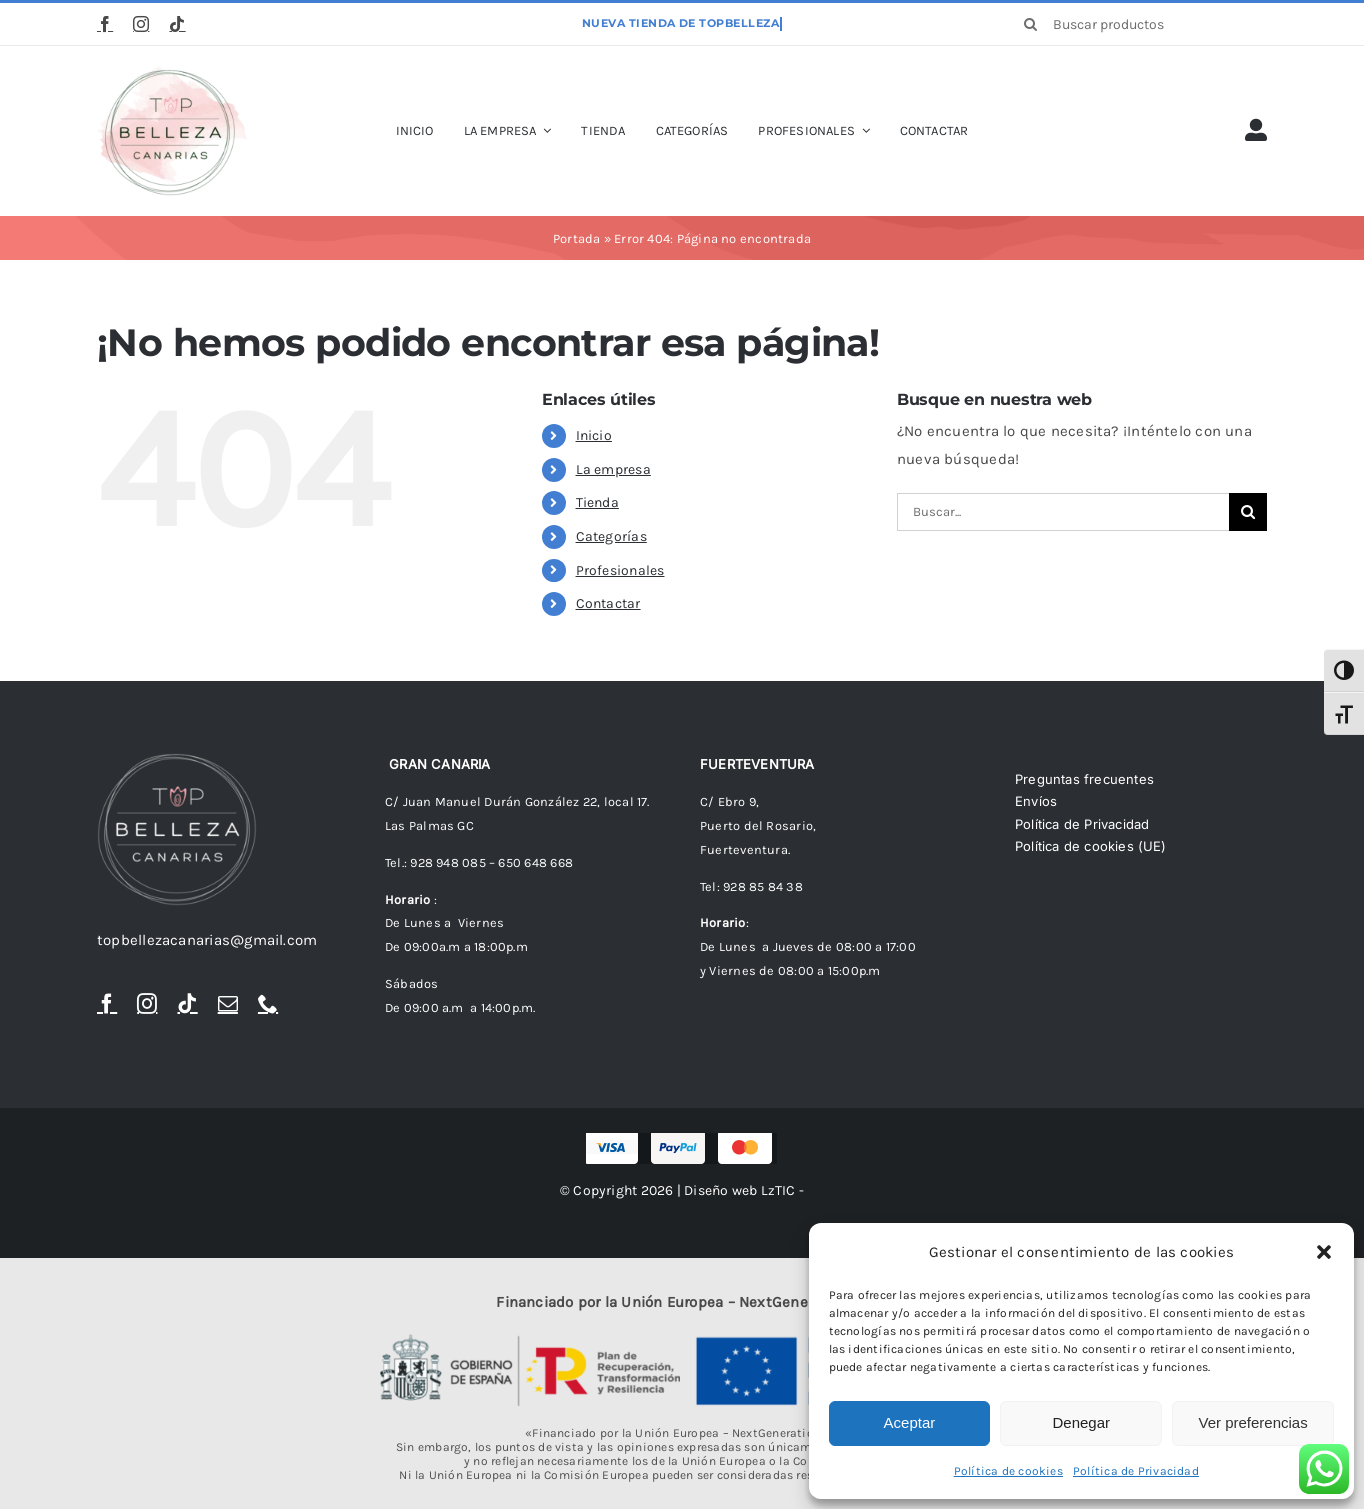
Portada (577, 238)
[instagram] (141, 24)
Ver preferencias (1252, 1422)
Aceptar (910, 1422)
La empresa (613, 469)
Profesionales (620, 570)
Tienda (597, 502)
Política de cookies (1008, 1471)
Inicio (594, 435)
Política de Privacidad (1136, 1471)
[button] (1324, 1252)
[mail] (228, 1004)
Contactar (608, 603)
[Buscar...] (1063, 512)
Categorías (611, 536)
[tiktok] (177, 24)
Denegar (1081, 1422)
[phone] (268, 1004)
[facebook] (105, 24)
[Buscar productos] (1138, 24)
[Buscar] (1031, 24)
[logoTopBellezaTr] (172, 73)
